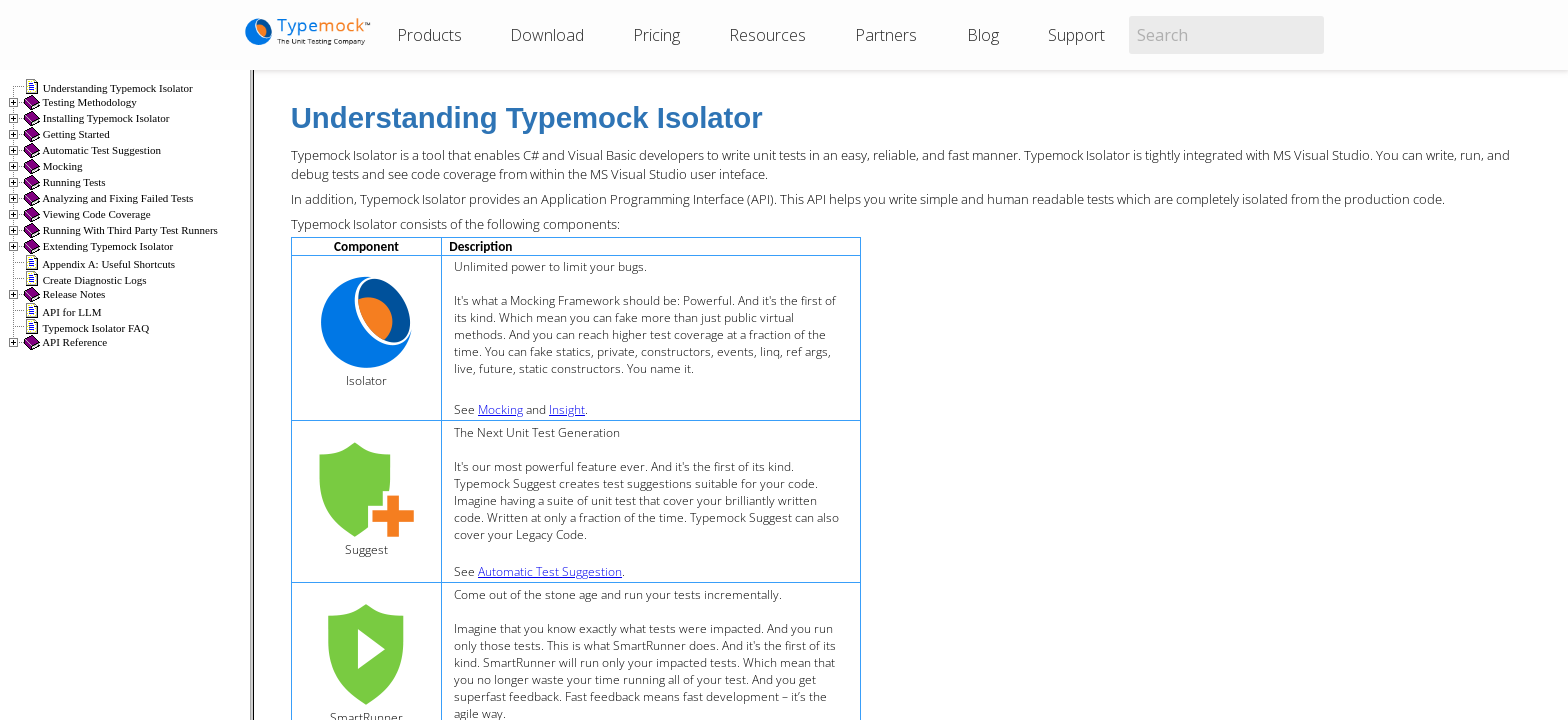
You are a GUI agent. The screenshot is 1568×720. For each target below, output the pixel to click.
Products (429, 35)
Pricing (656, 35)
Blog (983, 35)
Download (547, 35)
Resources (767, 35)
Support (1076, 35)
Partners (886, 35)
